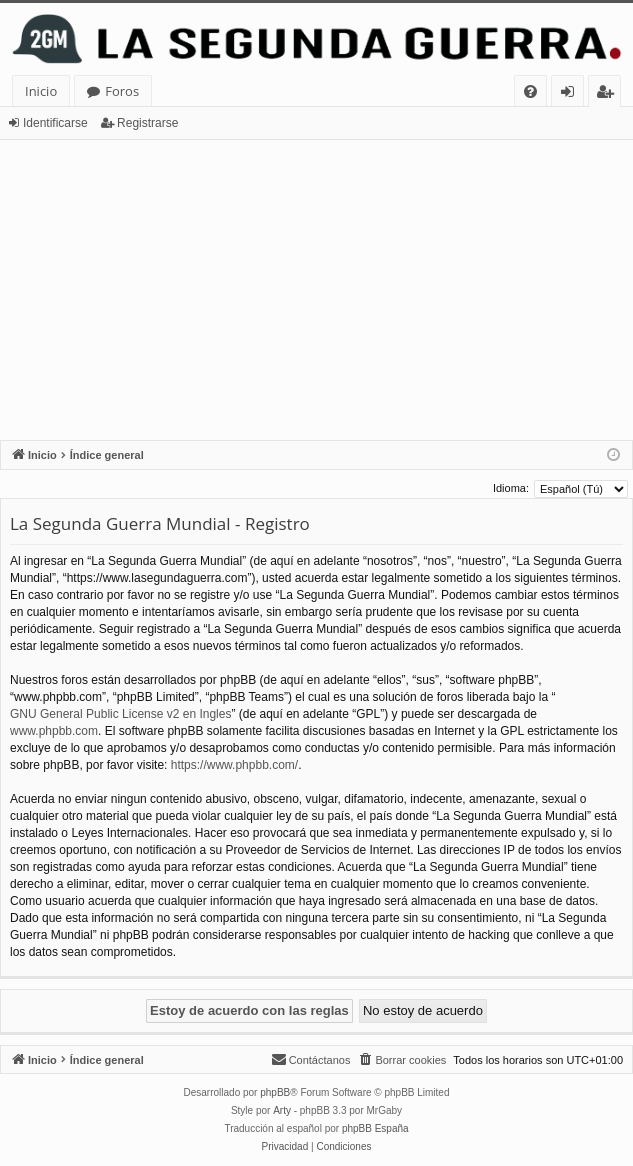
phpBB (275, 1092)
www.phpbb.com (54, 731)
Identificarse (55, 123)
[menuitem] (530, 91)
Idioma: (511, 488)
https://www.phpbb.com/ (234, 765)
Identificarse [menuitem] (572, 94)
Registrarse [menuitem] (609, 94)
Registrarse (147, 123)
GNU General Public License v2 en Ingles (120, 714)
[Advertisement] (316, 290)
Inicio (41, 91)
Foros (122, 91)
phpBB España (375, 1128)
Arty (282, 1110)
